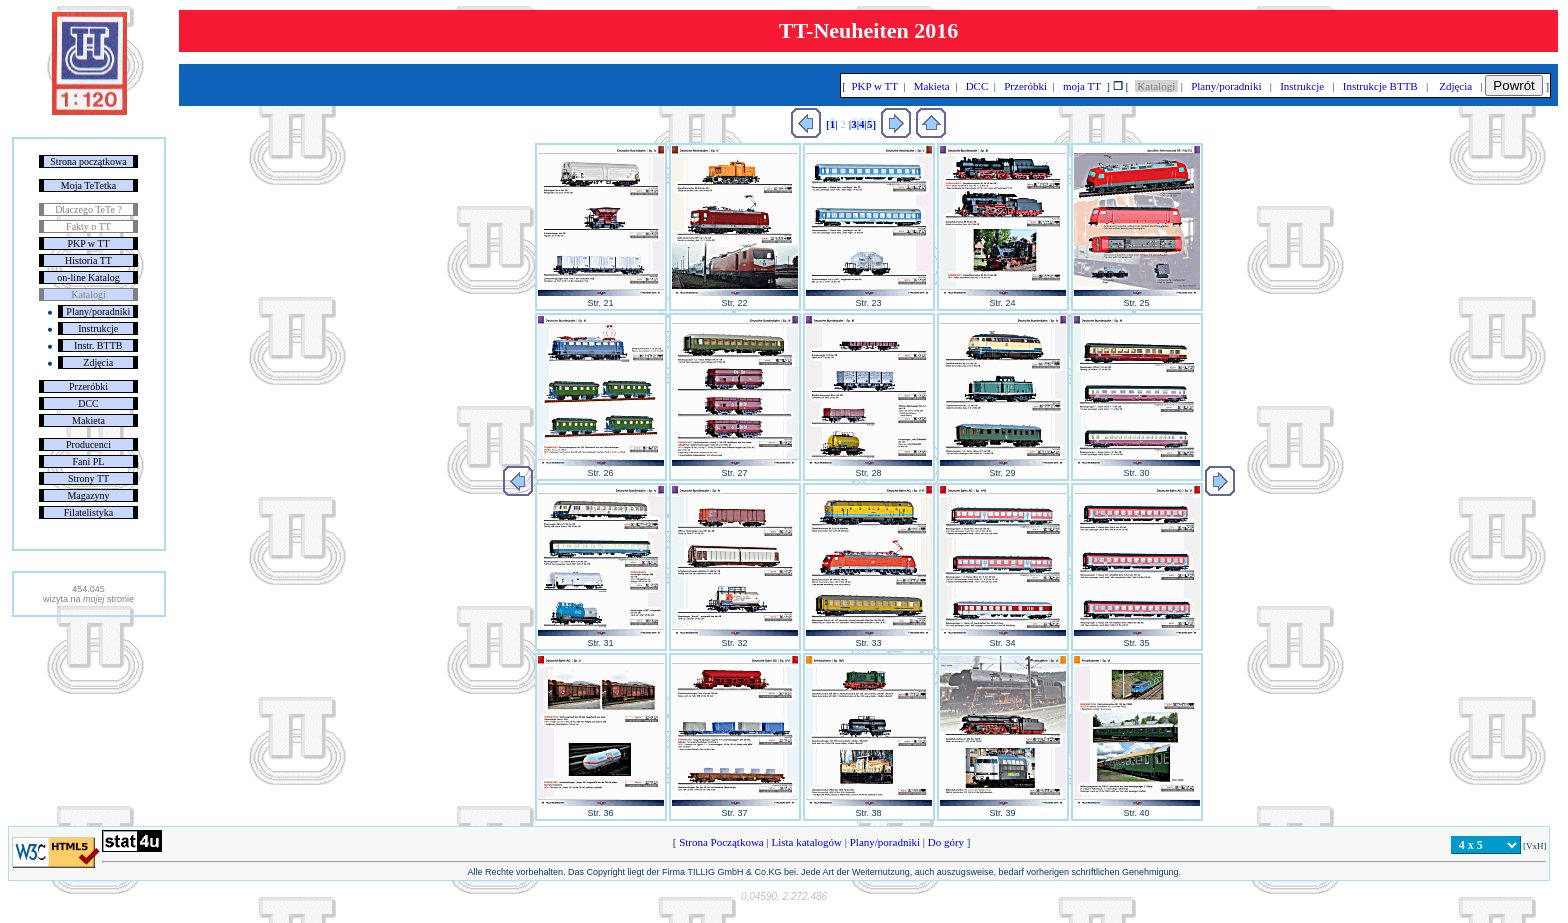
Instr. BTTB (98, 345)
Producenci (88, 444)
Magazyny (88, 495)
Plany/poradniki (98, 311)
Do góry (946, 842)
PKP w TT (88, 243)
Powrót (1513, 85)
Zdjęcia (98, 362)
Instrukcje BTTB (1380, 86)
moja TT (1081, 86)
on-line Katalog (88, 277)
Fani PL (89, 461)
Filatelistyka (88, 512)
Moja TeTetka (88, 185)
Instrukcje (98, 328)
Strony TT (88, 478)
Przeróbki (88, 386)
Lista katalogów (807, 842)
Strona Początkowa (721, 842)
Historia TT (88, 260)
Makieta (88, 420)
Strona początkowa (88, 161)
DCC (88, 403)
